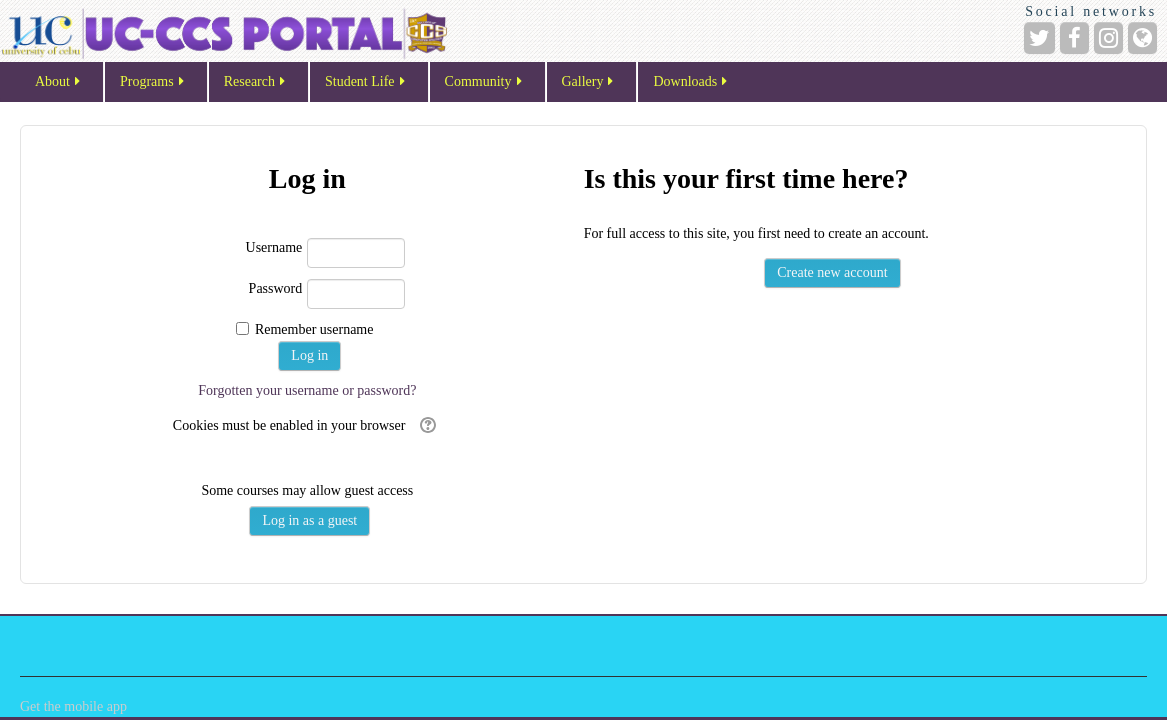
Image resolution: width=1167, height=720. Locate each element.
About (59, 83)
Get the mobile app (73, 706)
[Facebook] (1074, 38)
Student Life (366, 83)
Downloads (691, 83)
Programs (153, 83)
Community (485, 83)
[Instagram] (1108, 38)
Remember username (314, 329)
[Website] (1142, 38)
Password (276, 288)
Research (256, 83)
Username (274, 247)
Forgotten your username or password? (307, 390)
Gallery (589, 83)
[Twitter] (1039, 38)
